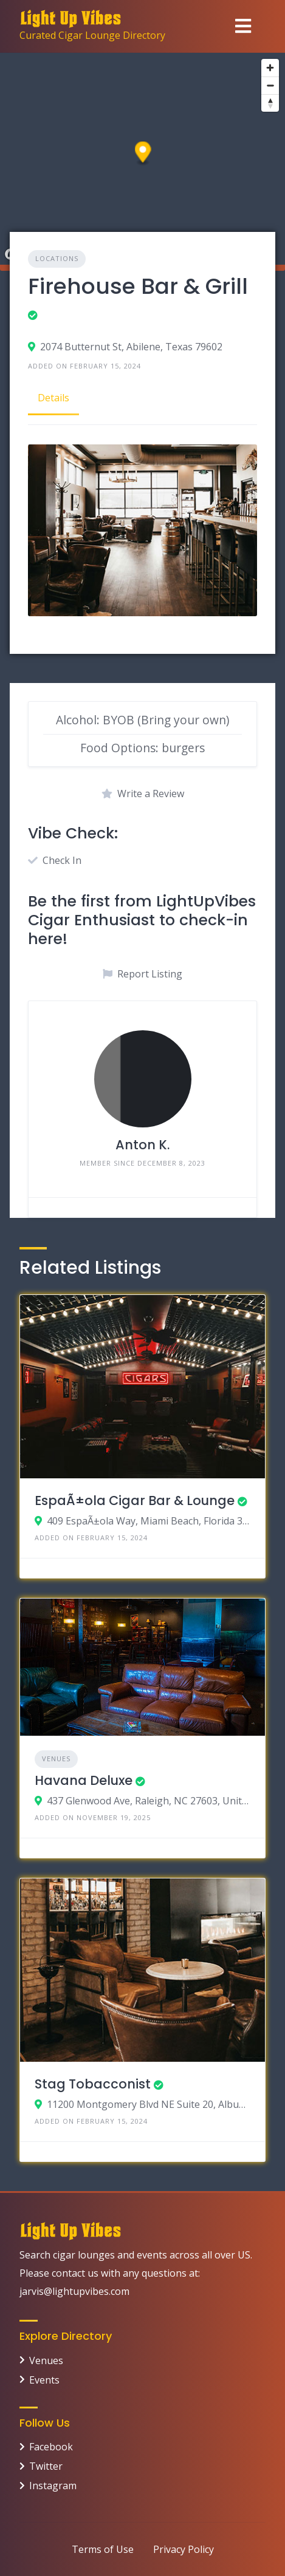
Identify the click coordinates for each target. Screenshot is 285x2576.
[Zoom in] (270, 67)
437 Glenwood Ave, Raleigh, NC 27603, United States (148, 1800)
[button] (143, 153)
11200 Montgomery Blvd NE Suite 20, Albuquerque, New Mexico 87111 (148, 2104)
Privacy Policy (183, 2549)
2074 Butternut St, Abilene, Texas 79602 (131, 346)
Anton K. (142, 1145)
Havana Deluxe (83, 1780)
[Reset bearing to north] (270, 103)
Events (44, 2380)
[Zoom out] (270, 85)
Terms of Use (103, 2549)
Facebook (51, 2446)
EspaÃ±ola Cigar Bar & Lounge (135, 1500)
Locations (56, 258)
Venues (56, 1758)
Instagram (53, 2485)
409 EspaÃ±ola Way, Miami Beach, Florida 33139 (148, 1521)
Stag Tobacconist (93, 2084)
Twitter (46, 2466)
